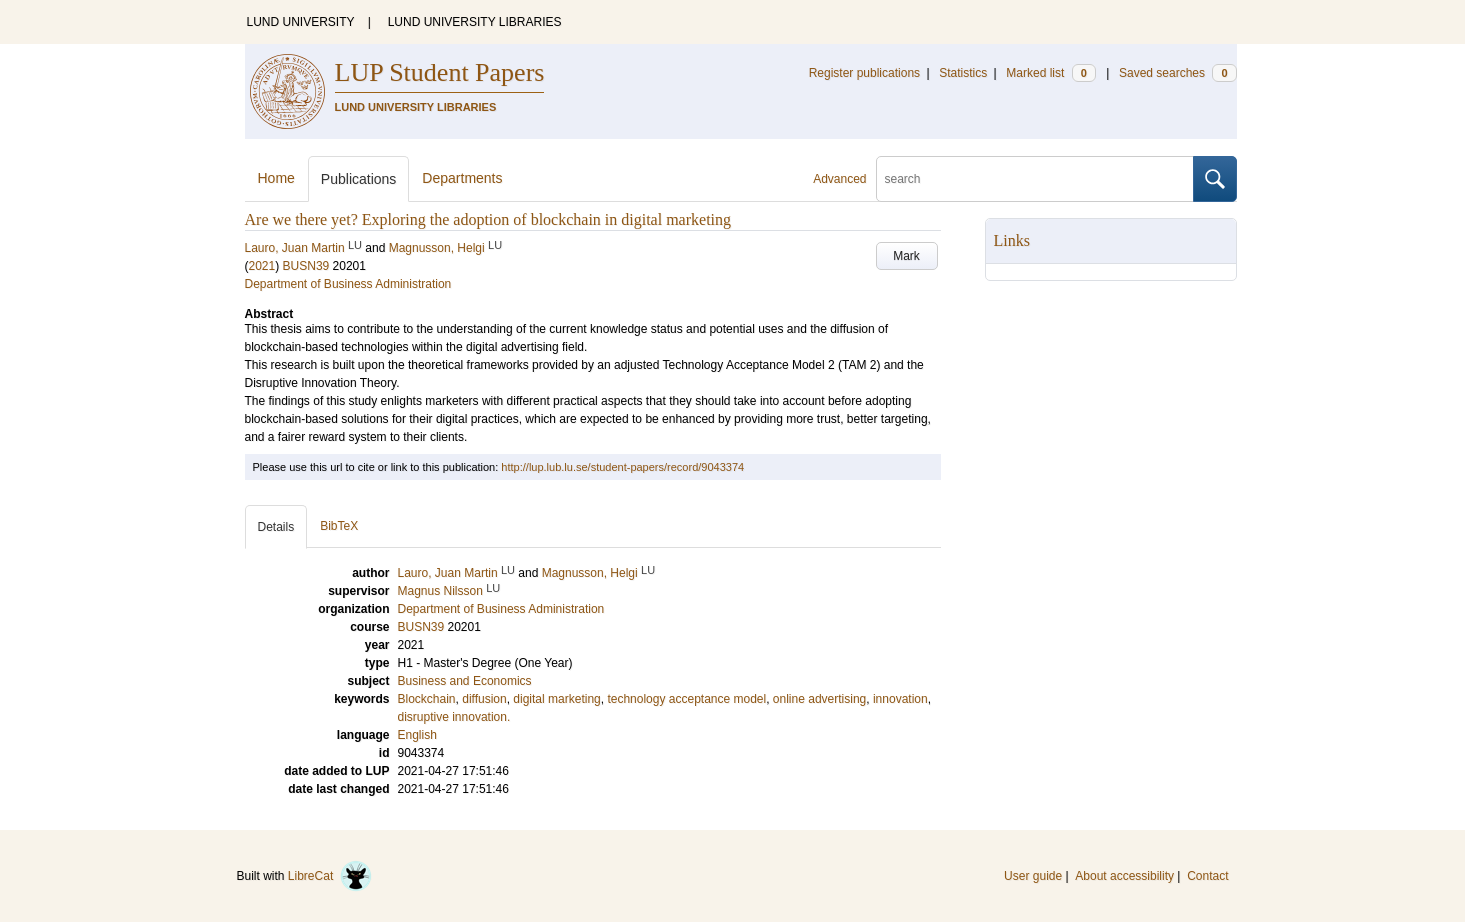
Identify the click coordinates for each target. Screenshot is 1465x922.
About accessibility (1124, 876)
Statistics (963, 73)
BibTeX (339, 526)
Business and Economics (465, 681)
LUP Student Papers (440, 72)
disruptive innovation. (454, 717)
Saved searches (1178, 73)
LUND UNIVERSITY (301, 22)
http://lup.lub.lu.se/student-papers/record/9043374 (622, 467)
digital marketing (556, 699)
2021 (262, 266)
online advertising (819, 699)
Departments (462, 178)
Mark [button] (906, 256)
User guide (1033, 876)
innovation (900, 699)
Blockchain (427, 699)
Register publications (864, 73)
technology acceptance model (686, 699)
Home (276, 178)
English (417, 735)
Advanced (839, 179)
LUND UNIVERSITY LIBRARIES (475, 22)
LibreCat (330, 876)
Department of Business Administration (348, 284)
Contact (1207, 876)
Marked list (1050, 73)
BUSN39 (306, 266)
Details (276, 527)
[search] (1035, 179)
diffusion (484, 699)
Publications (359, 179)
